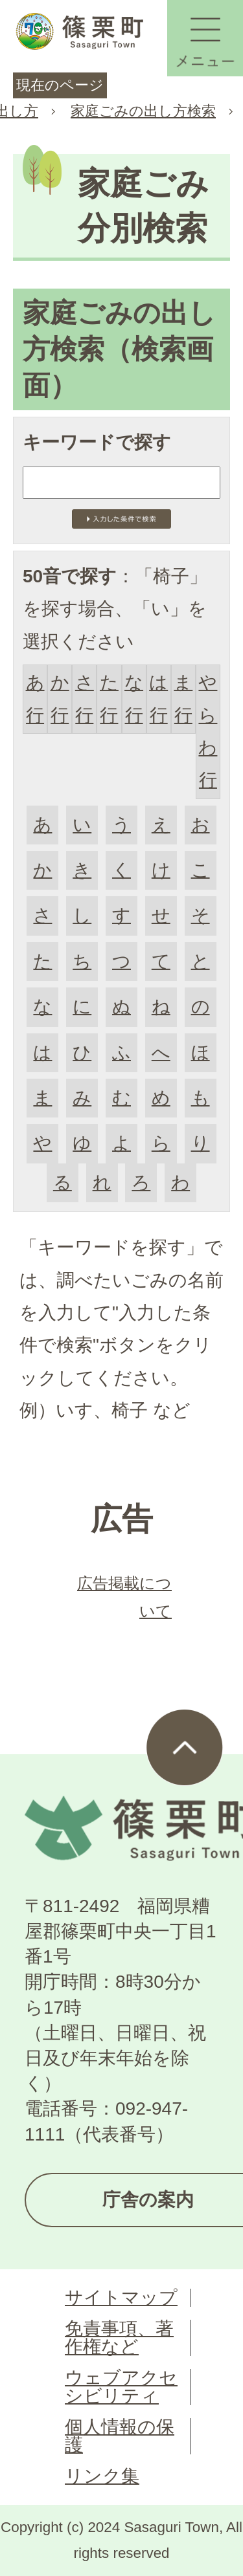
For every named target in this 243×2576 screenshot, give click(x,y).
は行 (158, 698)
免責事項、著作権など (119, 2337)
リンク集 (102, 2476)
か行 (60, 698)
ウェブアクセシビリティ (121, 2387)
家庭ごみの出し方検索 (143, 111)
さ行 (84, 698)
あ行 (35, 698)
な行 (133, 698)
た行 (109, 698)
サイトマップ (121, 2297)
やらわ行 (207, 731)
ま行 (183, 698)
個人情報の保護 (119, 2436)
